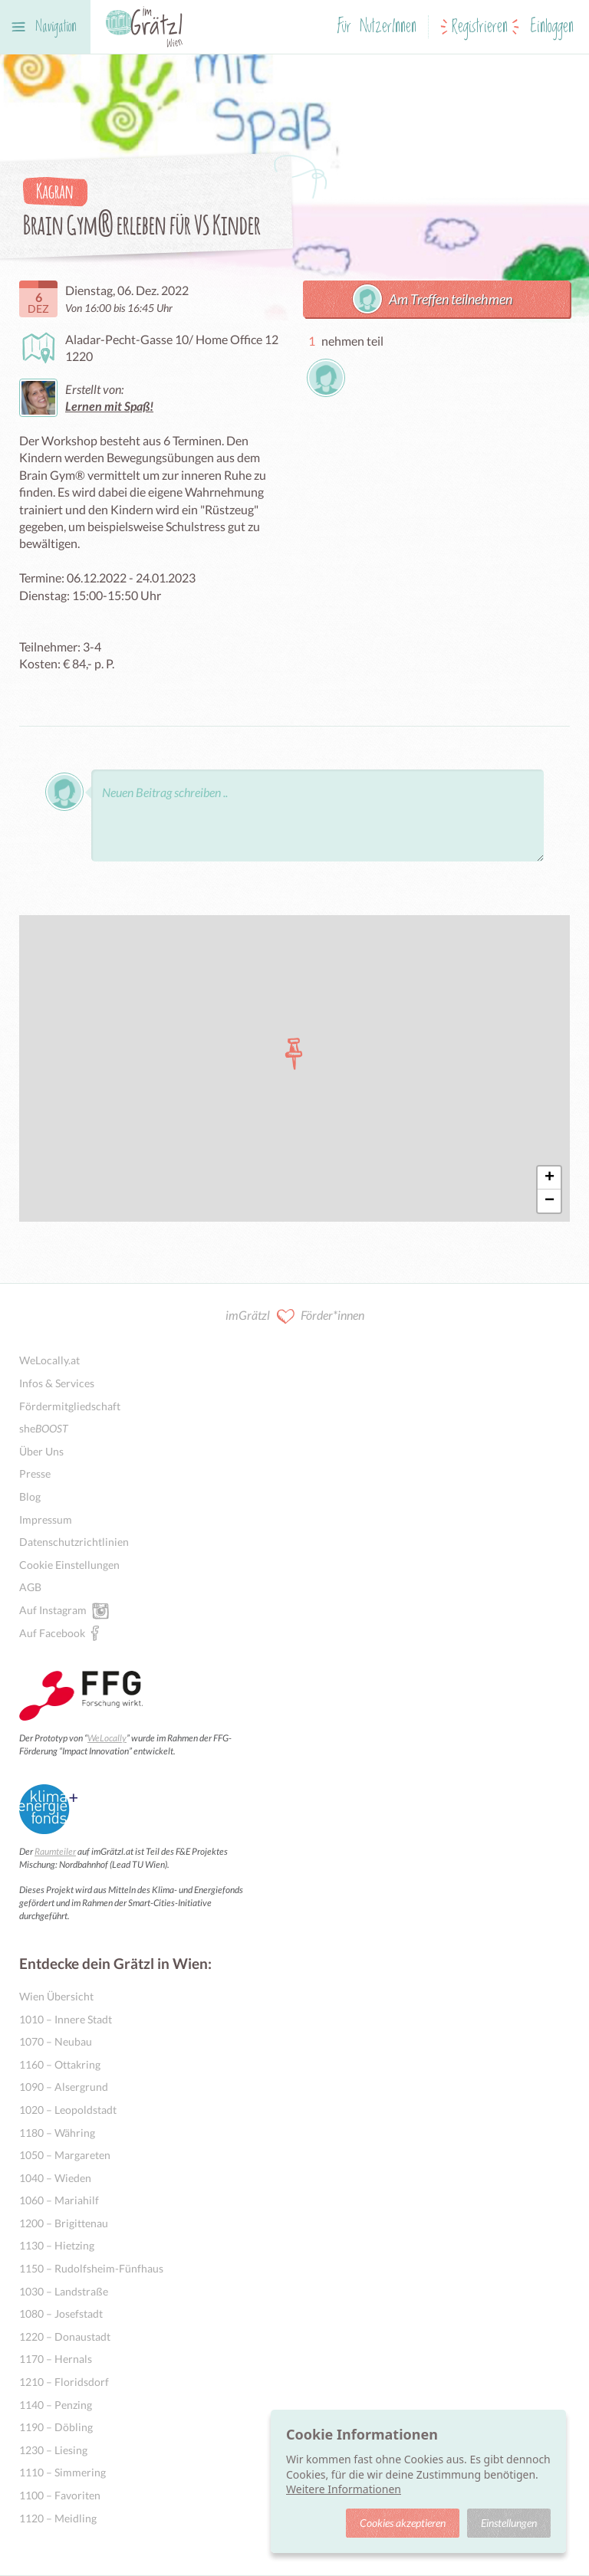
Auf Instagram (53, 1609)
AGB (30, 1586)
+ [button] (549, 1178)
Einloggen (552, 27)
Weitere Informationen (343, 2489)
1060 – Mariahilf (59, 2200)
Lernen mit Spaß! (109, 406)
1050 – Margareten (64, 2154)
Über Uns (41, 1451)
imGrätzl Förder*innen (294, 1316)
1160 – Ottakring (59, 2064)
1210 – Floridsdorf (64, 2381)
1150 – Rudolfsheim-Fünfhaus (91, 2268)
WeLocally (107, 1738)
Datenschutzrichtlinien (74, 1541)
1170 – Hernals (55, 2358)
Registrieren (480, 27)
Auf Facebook (52, 1632)
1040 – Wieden (55, 2177)
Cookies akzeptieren (403, 2522)
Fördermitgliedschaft (69, 1406)
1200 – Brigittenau (63, 2223)
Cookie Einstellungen (69, 1564)
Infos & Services (56, 1383)
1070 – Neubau (55, 2041)
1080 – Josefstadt (61, 2313)
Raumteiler (55, 1851)
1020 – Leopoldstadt (68, 2109)
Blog (30, 1496)
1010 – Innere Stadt (65, 2019)
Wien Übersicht (56, 1996)
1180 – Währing (57, 2132)
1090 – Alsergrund (63, 2086)
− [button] (549, 1201)
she (43, 1428)
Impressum (45, 1519)
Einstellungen (509, 2522)
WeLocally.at (49, 1360)
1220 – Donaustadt (64, 2336)
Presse (35, 1473)
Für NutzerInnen (376, 27)
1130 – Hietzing (56, 2245)
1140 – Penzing (55, 2404)
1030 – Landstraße (63, 2291)
